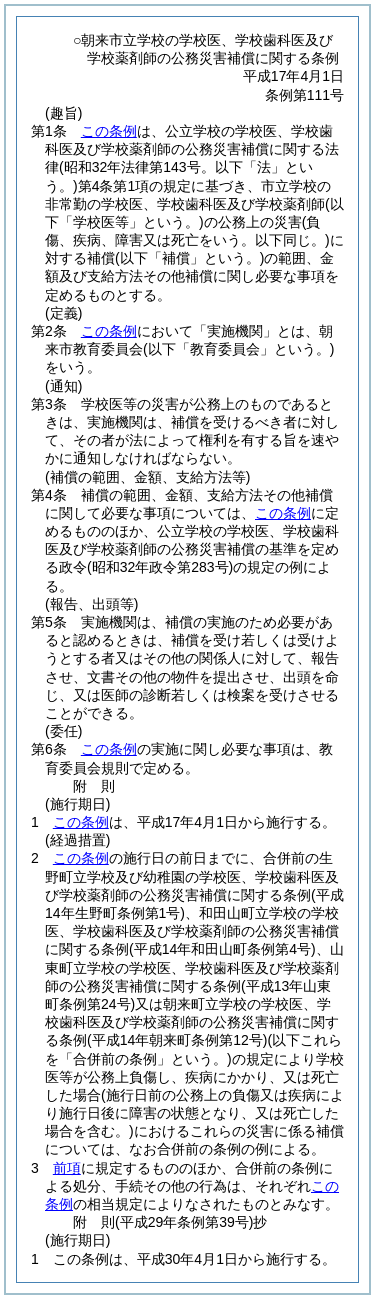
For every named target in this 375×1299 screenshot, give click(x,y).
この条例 (109, 131)
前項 (67, 1168)
